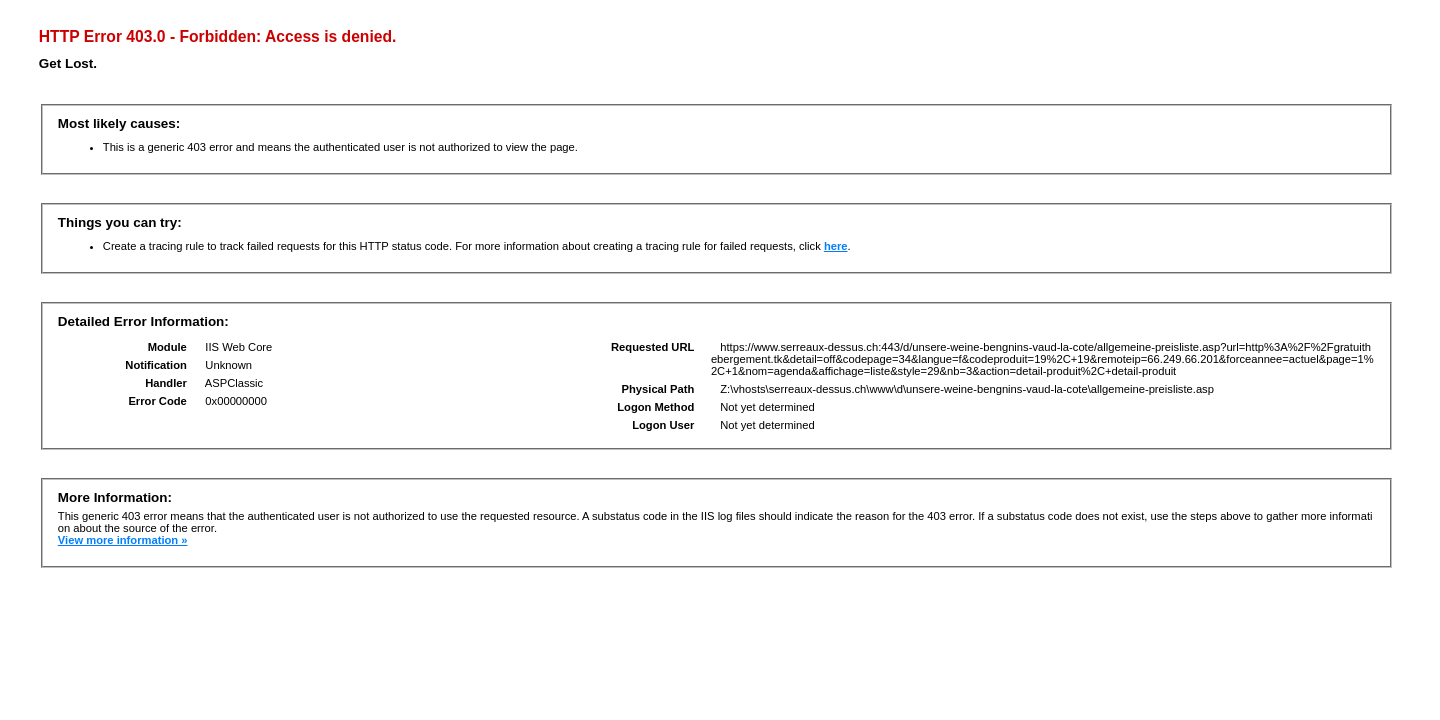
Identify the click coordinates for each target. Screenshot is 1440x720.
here (836, 246)
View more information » (123, 540)
